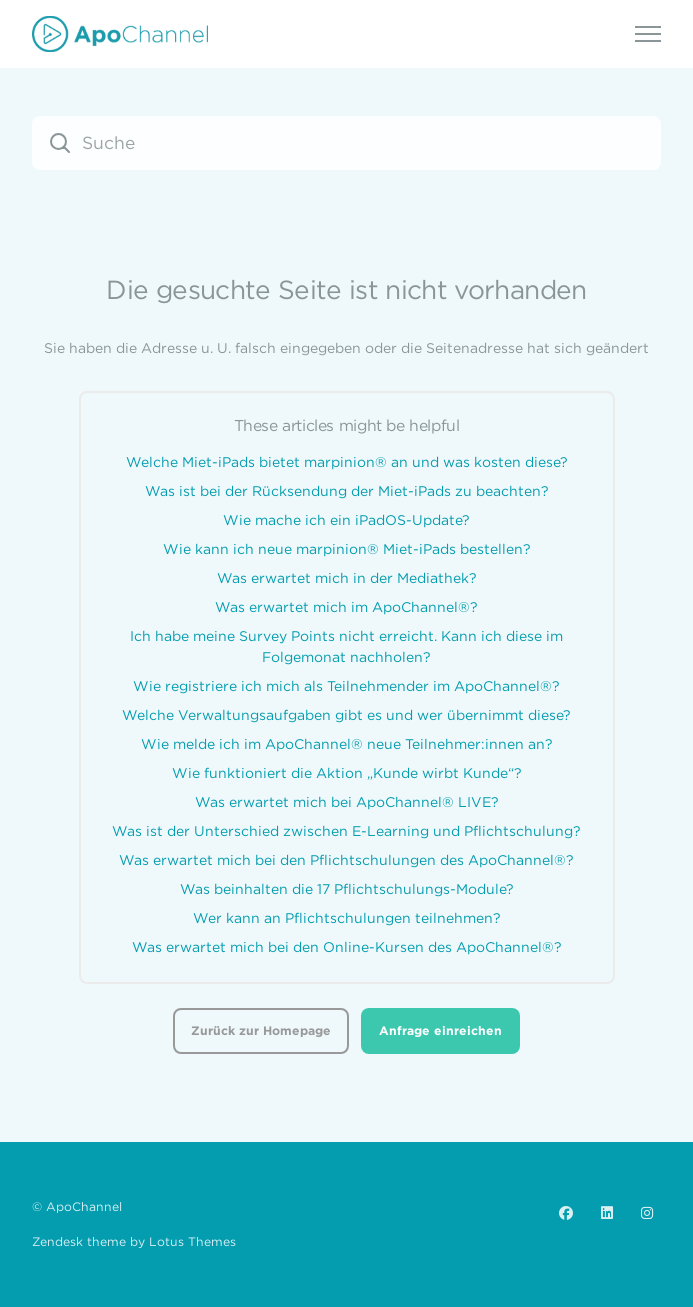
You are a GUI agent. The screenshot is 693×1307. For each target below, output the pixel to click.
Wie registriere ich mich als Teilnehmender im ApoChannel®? (346, 686)
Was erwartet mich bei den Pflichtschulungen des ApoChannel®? (346, 860)
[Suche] (346, 143)
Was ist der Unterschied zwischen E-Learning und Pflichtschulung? (346, 831)
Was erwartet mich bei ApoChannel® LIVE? (347, 802)
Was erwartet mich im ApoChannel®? (346, 607)
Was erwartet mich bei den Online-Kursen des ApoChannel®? (347, 947)
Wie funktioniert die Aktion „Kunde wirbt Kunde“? (347, 773)
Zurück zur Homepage (261, 1030)
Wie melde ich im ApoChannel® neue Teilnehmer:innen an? (347, 744)
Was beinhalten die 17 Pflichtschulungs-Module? (347, 889)
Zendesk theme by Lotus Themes (134, 1241)
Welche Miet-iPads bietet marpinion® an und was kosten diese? (347, 462)
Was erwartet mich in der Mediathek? (347, 578)
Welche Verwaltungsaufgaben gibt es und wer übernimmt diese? (346, 715)
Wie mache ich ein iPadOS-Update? (346, 520)
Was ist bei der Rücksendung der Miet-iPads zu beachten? (347, 491)
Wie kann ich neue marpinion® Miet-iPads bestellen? (347, 549)
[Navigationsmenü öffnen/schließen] (648, 34)
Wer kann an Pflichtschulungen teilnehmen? (347, 918)
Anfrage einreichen (440, 1030)
